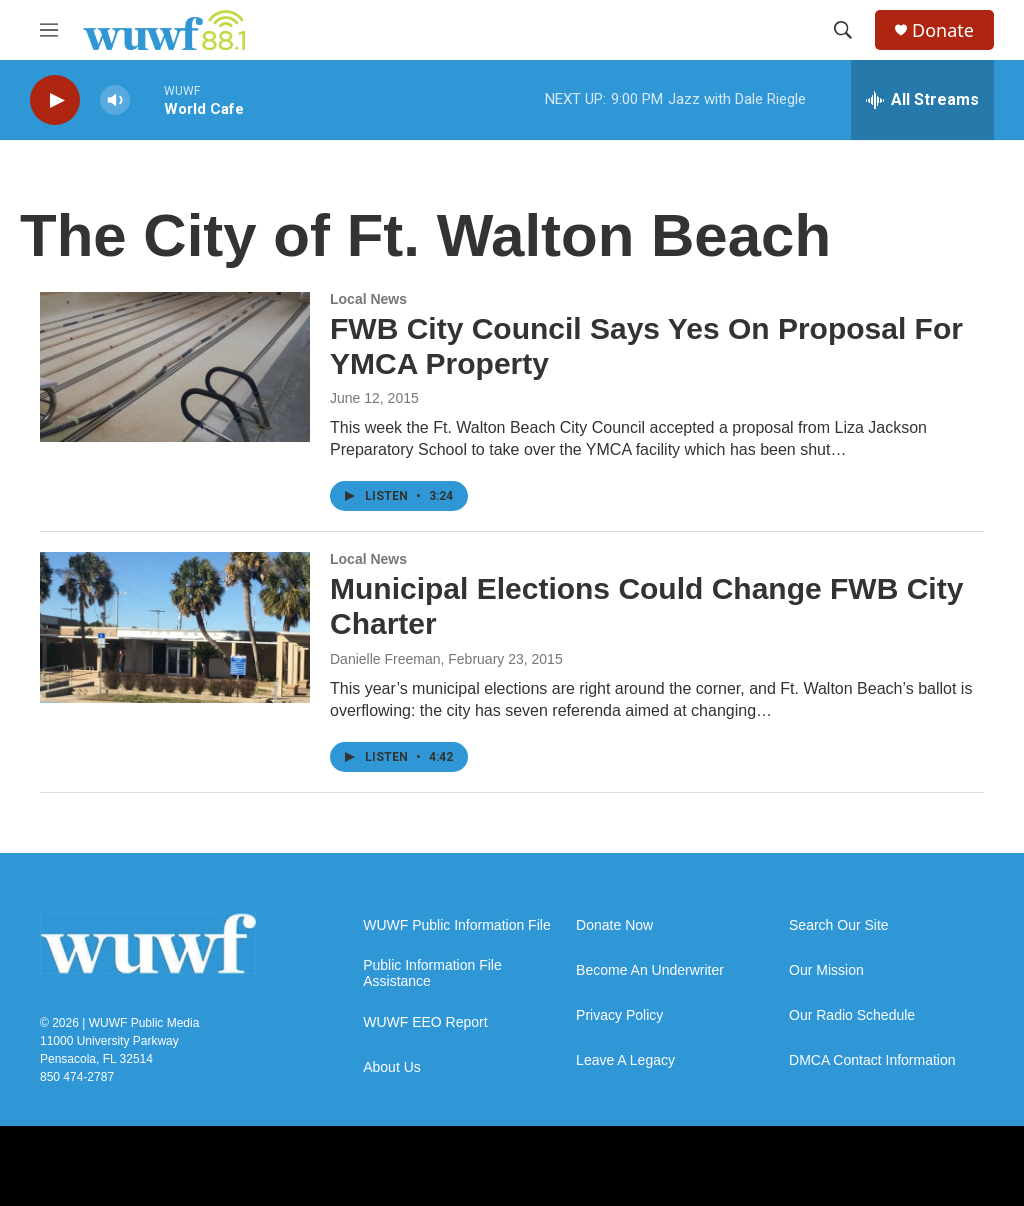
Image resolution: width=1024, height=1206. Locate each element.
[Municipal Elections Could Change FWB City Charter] (175, 627)
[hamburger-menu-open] (49, 30)
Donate (943, 30)
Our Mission (826, 970)
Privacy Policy (619, 1015)
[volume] (115, 100)
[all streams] (922, 100)
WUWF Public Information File (456, 925)
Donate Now (614, 925)
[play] (55, 100)
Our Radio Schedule (852, 1015)
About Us (392, 1067)
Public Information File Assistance (432, 973)
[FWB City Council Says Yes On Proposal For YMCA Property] (175, 367)
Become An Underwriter (650, 970)
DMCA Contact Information (872, 1060)
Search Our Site (839, 925)
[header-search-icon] (843, 30)
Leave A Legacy (625, 1060)
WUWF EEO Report (425, 1022)
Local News (368, 299)
